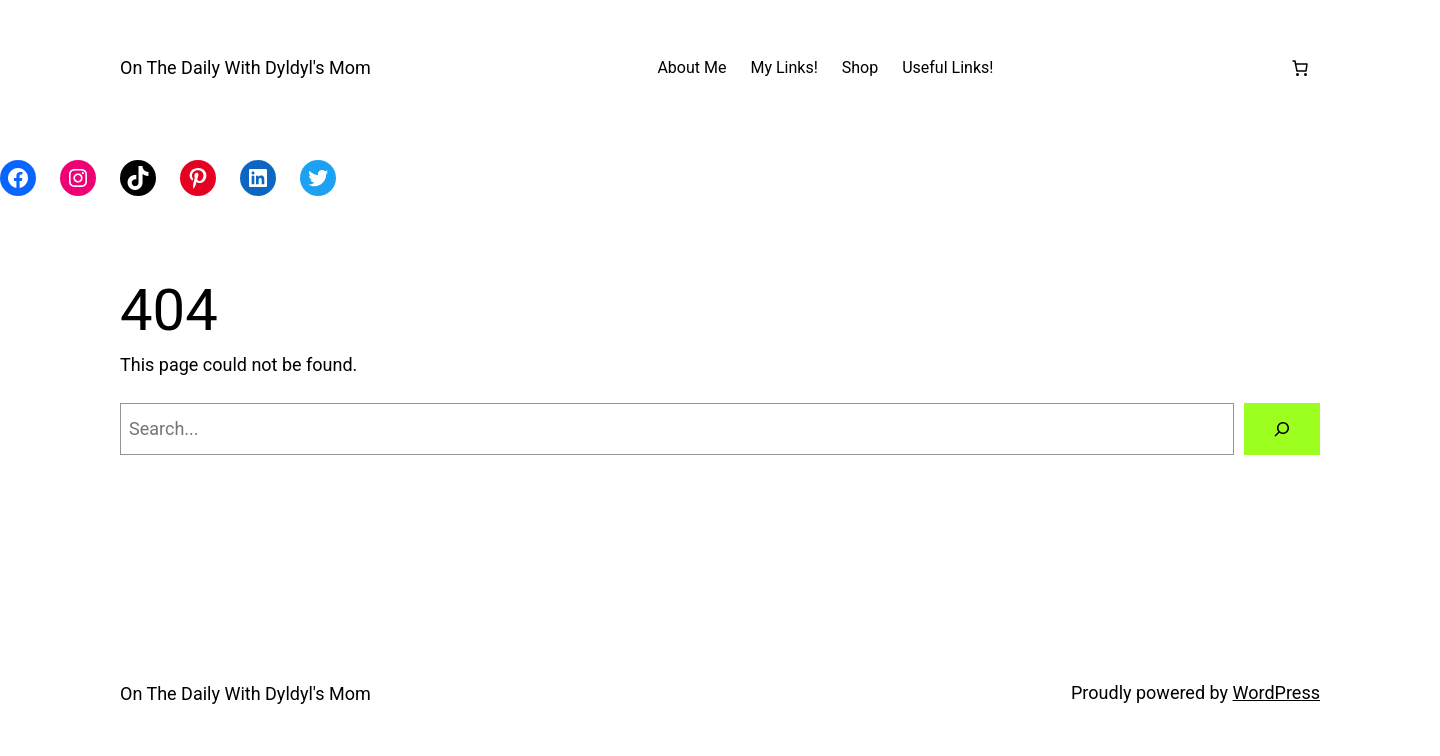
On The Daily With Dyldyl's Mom (245, 67)
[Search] (1282, 429)
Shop (860, 67)
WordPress (1276, 692)
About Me (691, 67)
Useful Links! (947, 67)
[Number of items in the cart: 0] (1300, 68)
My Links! (783, 67)
